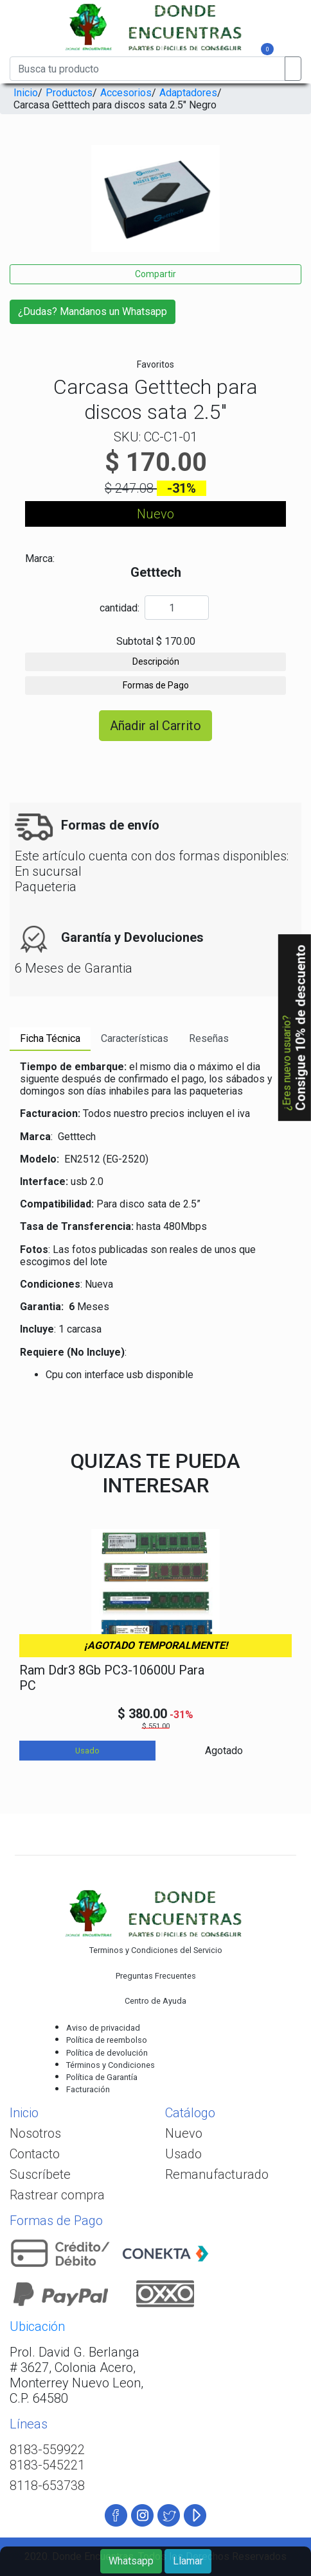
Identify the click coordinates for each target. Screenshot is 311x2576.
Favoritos (155, 364)
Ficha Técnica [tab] (50, 1038)
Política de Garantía (102, 2077)
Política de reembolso (106, 2040)
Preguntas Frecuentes (156, 1976)
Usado (183, 2154)
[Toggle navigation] (40, 50)
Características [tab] (134, 1038)
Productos (69, 93)
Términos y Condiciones (110, 2065)
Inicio (25, 93)
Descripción (155, 661)
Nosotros (35, 2133)
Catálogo (190, 2112)
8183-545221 (47, 2465)
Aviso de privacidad (103, 2028)
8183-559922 (47, 2449)
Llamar (188, 2561)
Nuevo (183, 2133)
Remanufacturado (217, 2174)
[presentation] (14, 213)
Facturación (88, 2089)
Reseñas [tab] (209, 1038)
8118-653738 (47, 2485)
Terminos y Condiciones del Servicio (155, 1950)
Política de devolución (107, 2053)
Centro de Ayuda (155, 2001)
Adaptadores (188, 93)
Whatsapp (131, 2561)
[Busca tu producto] (147, 68)
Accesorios (126, 93)
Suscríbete (40, 2174)
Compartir (155, 274)
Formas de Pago (156, 685)
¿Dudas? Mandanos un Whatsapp (92, 311)
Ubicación (37, 2326)
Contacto (35, 2154)
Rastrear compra (57, 2195)
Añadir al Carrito (155, 725)
